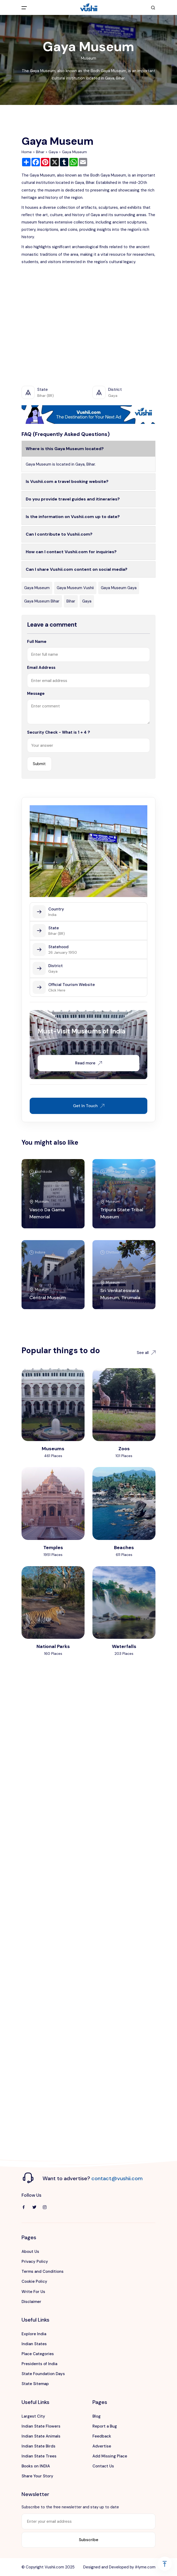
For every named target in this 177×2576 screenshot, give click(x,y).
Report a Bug (104, 2426)
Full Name (36, 641)
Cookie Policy (34, 2281)
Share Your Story (37, 2476)
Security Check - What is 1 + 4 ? (58, 732)
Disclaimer (31, 2301)
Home (27, 152)
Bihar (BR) (56, 933)
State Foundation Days (43, 2373)
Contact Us (103, 2466)
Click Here (56, 990)
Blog (96, 2416)
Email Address (41, 667)
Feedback (101, 2436)
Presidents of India (39, 2363)
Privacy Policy (35, 2261)
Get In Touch (88, 1105)
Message (36, 693)
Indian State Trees (39, 2456)
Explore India (34, 2334)
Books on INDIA (36, 2466)
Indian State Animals (41, 2436)
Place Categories (38, 2353)
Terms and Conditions (43, 2271)
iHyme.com (145, 2567)
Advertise (101, 2446)
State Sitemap (35, 2383)
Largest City (33, 2416)
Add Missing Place (109, 2456)
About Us (30, 2251)
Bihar (40, 152)
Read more (88, 1063)
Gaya (53, 152)
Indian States (34, 2343)
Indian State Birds (38, 2446)
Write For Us (33, 2291)
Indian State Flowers (41, 2426)
